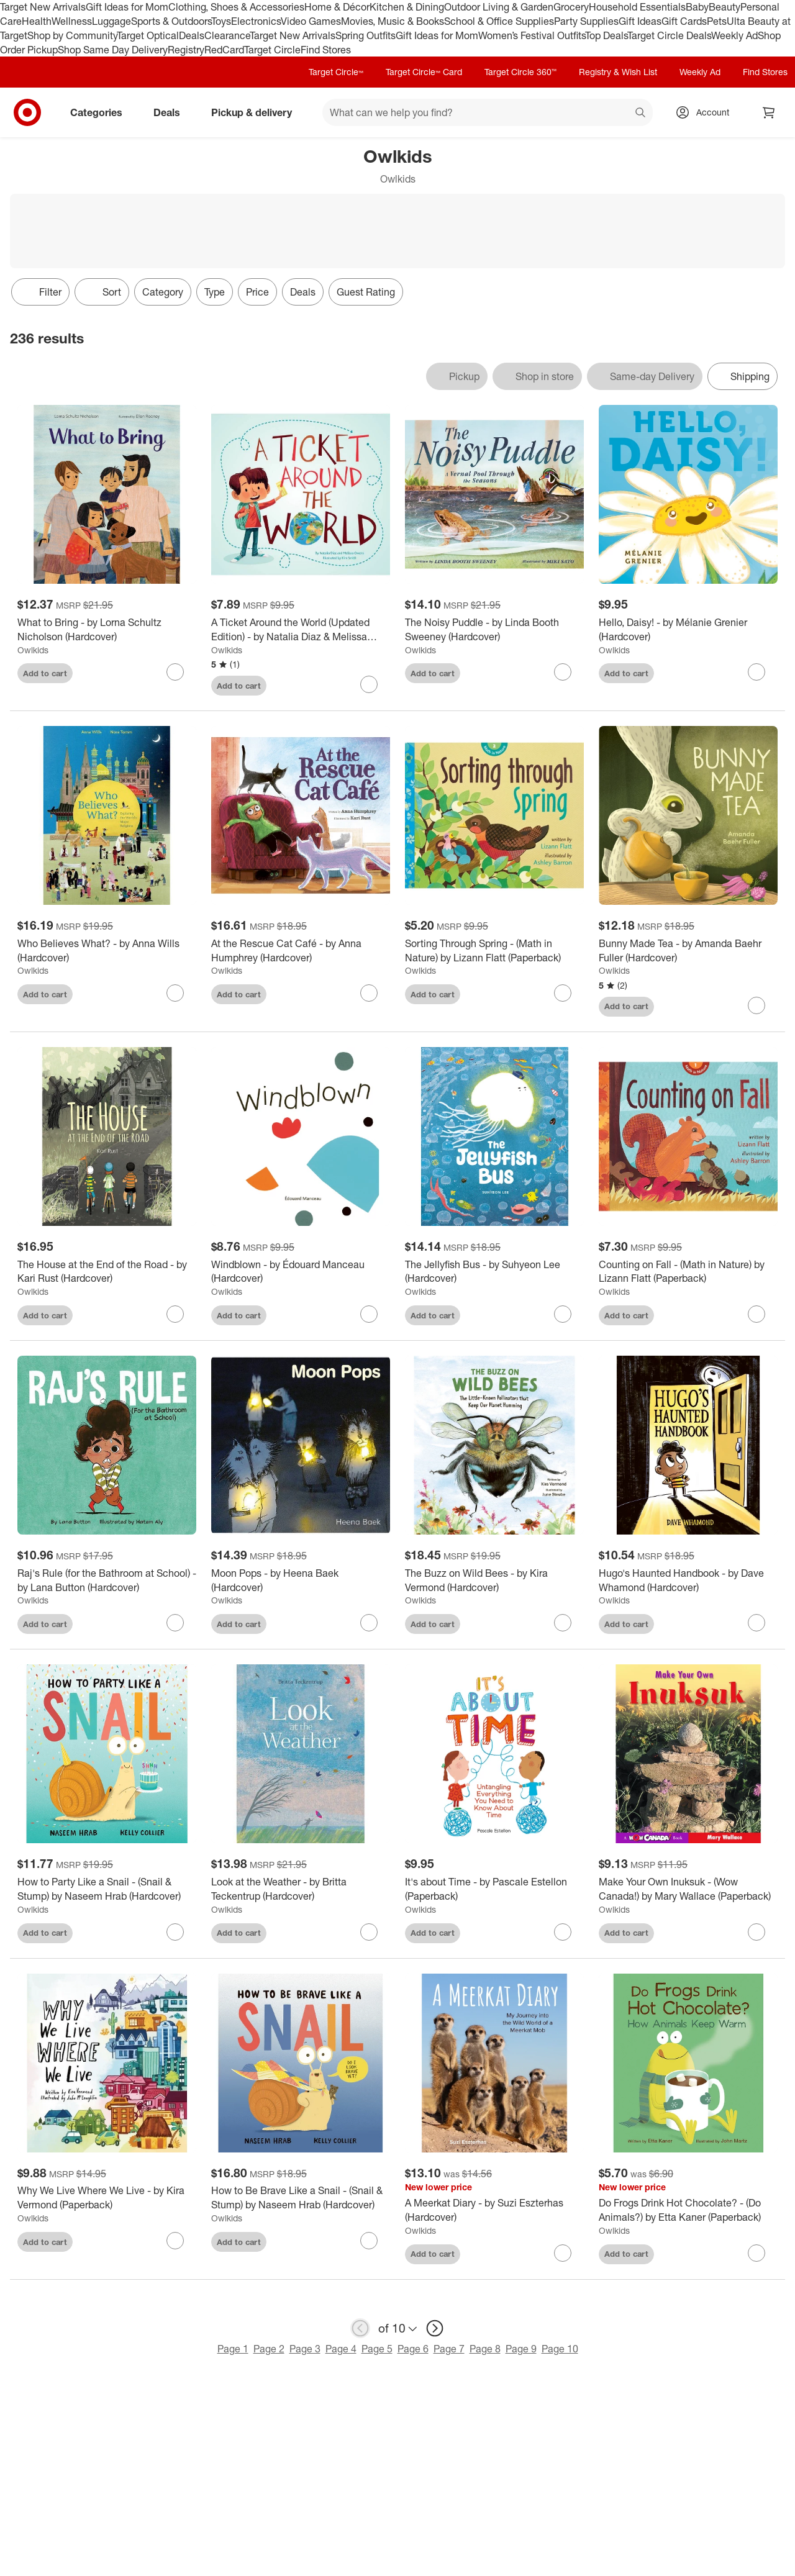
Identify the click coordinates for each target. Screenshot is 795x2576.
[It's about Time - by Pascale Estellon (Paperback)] (494, 1889)
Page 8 (485, 2348)
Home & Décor (337, 7)
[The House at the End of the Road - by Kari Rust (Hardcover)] (106, 1272)
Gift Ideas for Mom (127, 7)
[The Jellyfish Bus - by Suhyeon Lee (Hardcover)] (494, 1272)
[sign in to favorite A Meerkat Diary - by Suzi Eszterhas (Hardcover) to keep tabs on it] (562, 2253)
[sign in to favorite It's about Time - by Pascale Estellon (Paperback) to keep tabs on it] (562, 1932)
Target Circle (272, 49)
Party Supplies (586, 21)
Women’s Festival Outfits (531, 35)
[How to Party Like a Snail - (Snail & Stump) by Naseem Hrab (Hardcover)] (106, 1889)
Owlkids (32, 650)
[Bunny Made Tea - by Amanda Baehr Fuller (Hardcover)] (688, 951)
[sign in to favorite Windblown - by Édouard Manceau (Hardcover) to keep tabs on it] (369, 1314)
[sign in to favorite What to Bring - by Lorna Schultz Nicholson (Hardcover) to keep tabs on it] (175, 672)
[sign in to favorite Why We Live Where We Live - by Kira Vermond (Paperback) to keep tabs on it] (175, 2240)
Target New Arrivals (43, 7)
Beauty (724, 7)
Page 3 (304, 2348)
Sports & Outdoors (171, 21)
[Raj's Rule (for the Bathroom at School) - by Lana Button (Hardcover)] (106, 1580)
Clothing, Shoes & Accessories (236, 7)
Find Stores (326, 49)
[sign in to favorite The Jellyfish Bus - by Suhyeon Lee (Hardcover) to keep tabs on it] (562, 1314)
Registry (186, 49)
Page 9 (521, 2348)
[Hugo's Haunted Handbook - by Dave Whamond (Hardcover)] (688, 1580)
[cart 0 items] (769, 112)
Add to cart (45, 673)
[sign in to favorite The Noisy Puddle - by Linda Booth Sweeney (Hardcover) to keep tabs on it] (562, 672)
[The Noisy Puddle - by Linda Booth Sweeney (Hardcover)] (494, 629)
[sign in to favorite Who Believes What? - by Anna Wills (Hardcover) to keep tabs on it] (175, 993)
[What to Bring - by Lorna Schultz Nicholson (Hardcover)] (106, 629)
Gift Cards (684, 21)
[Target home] (27, 112)
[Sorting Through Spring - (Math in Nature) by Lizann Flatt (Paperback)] (494, 951)
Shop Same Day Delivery (113, 49)
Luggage (111, 21)
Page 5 (377, 2348)
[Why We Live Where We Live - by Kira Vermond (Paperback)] (106, 2198)
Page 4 (341, 2348)
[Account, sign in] (706, 112)
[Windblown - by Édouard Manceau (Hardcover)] (300, 1272)
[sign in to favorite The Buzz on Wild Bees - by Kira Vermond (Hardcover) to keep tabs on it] (562, 1622)
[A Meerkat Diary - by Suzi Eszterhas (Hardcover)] (494, 2210)
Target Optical (148, 35)
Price (257, 292)
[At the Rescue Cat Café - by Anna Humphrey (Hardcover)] (300, 951)
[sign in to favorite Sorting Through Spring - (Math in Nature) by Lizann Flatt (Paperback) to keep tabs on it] (562, 993)
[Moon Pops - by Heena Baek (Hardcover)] (300, 1580)
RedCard (224, 49)
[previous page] (360, 2328)
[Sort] (102, 292)
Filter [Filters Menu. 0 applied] (40, 291)
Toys (221, 21)
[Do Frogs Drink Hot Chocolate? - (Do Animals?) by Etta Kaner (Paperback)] (688, 2210)
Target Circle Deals (669, 35)
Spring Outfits (365, 35)
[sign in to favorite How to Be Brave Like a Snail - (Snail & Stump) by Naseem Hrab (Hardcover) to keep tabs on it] (369, 2240)
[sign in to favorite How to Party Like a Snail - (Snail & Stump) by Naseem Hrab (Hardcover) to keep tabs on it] (175, 1932)
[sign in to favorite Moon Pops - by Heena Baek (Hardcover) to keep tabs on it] (369, 1622)
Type (214, 292)
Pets (717, 21)
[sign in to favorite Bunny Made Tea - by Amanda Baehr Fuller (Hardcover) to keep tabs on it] (756, 1005)
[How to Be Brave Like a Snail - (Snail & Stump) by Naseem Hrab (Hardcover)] (300, 2198)
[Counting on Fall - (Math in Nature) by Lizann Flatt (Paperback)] (688, 1272)
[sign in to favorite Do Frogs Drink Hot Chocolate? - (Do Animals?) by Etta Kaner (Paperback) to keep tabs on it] (756, 2253)
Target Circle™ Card (424, 71)
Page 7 (449, 2348)
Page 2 (268, 2348)
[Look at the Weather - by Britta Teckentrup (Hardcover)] (300, 1889)
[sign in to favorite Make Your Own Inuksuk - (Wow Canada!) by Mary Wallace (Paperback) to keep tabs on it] (756, 1932)
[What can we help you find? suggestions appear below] (487, 112)
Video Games (311, 21)
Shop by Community (72, 35)
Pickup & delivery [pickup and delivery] (256, 112)
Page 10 (560, 2348)
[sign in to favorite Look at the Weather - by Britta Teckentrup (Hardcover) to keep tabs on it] (369, 1932)
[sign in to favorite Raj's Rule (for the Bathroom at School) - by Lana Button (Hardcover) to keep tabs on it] (175, 1622)
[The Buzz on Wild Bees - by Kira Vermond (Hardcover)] (494, 1580)
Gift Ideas (640, 21)
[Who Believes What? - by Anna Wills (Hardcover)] (106, 951)
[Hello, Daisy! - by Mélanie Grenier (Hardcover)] (688, 629)
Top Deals (606, 35)
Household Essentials (637, 7)
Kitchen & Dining (407, 7)
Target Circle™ (336, 71)
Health (37, 21)
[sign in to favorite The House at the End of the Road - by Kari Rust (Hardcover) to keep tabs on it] (175, 1314)
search (641, 113)
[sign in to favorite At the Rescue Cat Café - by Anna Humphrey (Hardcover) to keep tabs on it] (369, 993)
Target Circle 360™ (520, 71)
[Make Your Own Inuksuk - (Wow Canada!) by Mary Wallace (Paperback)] (688, 1889)
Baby (697, 7)
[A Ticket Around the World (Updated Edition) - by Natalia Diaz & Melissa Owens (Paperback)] (300, 629)
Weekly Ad (734, 35)
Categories (101, 112)
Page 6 (413, 2348)
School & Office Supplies (499, 21)
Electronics (256, 21)
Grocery (571, 7)
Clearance (227, 35)
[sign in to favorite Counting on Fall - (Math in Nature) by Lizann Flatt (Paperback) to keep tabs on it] (756, 1314)
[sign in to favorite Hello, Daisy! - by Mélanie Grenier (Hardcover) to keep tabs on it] (756, 672)
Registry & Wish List (618, 71)
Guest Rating (366, 292)
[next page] (435, 2328)
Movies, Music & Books (392, 21)
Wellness (72, 21)
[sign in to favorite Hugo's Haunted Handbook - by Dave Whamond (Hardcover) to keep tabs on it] (756, 1622)
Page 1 (232, 2348)
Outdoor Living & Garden (498, 7)
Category (162, 292)
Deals (191, 35)
